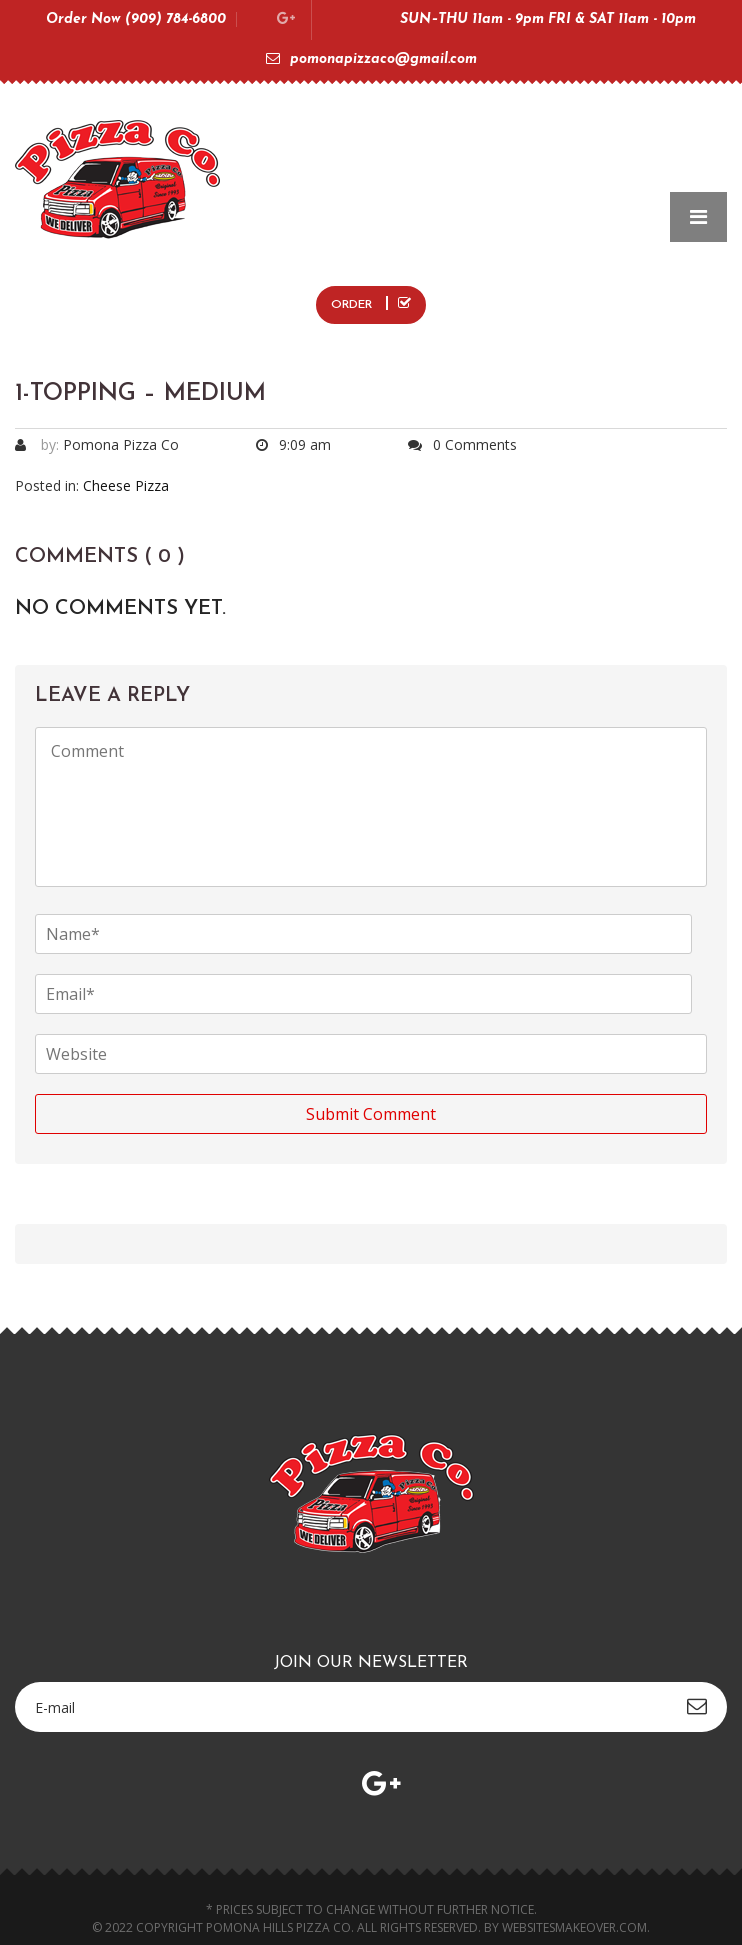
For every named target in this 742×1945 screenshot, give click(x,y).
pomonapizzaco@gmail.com (371, 59)
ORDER (371, 303)
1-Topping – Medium (140, 394)
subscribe (697, 1706)
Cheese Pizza (126, 485)
